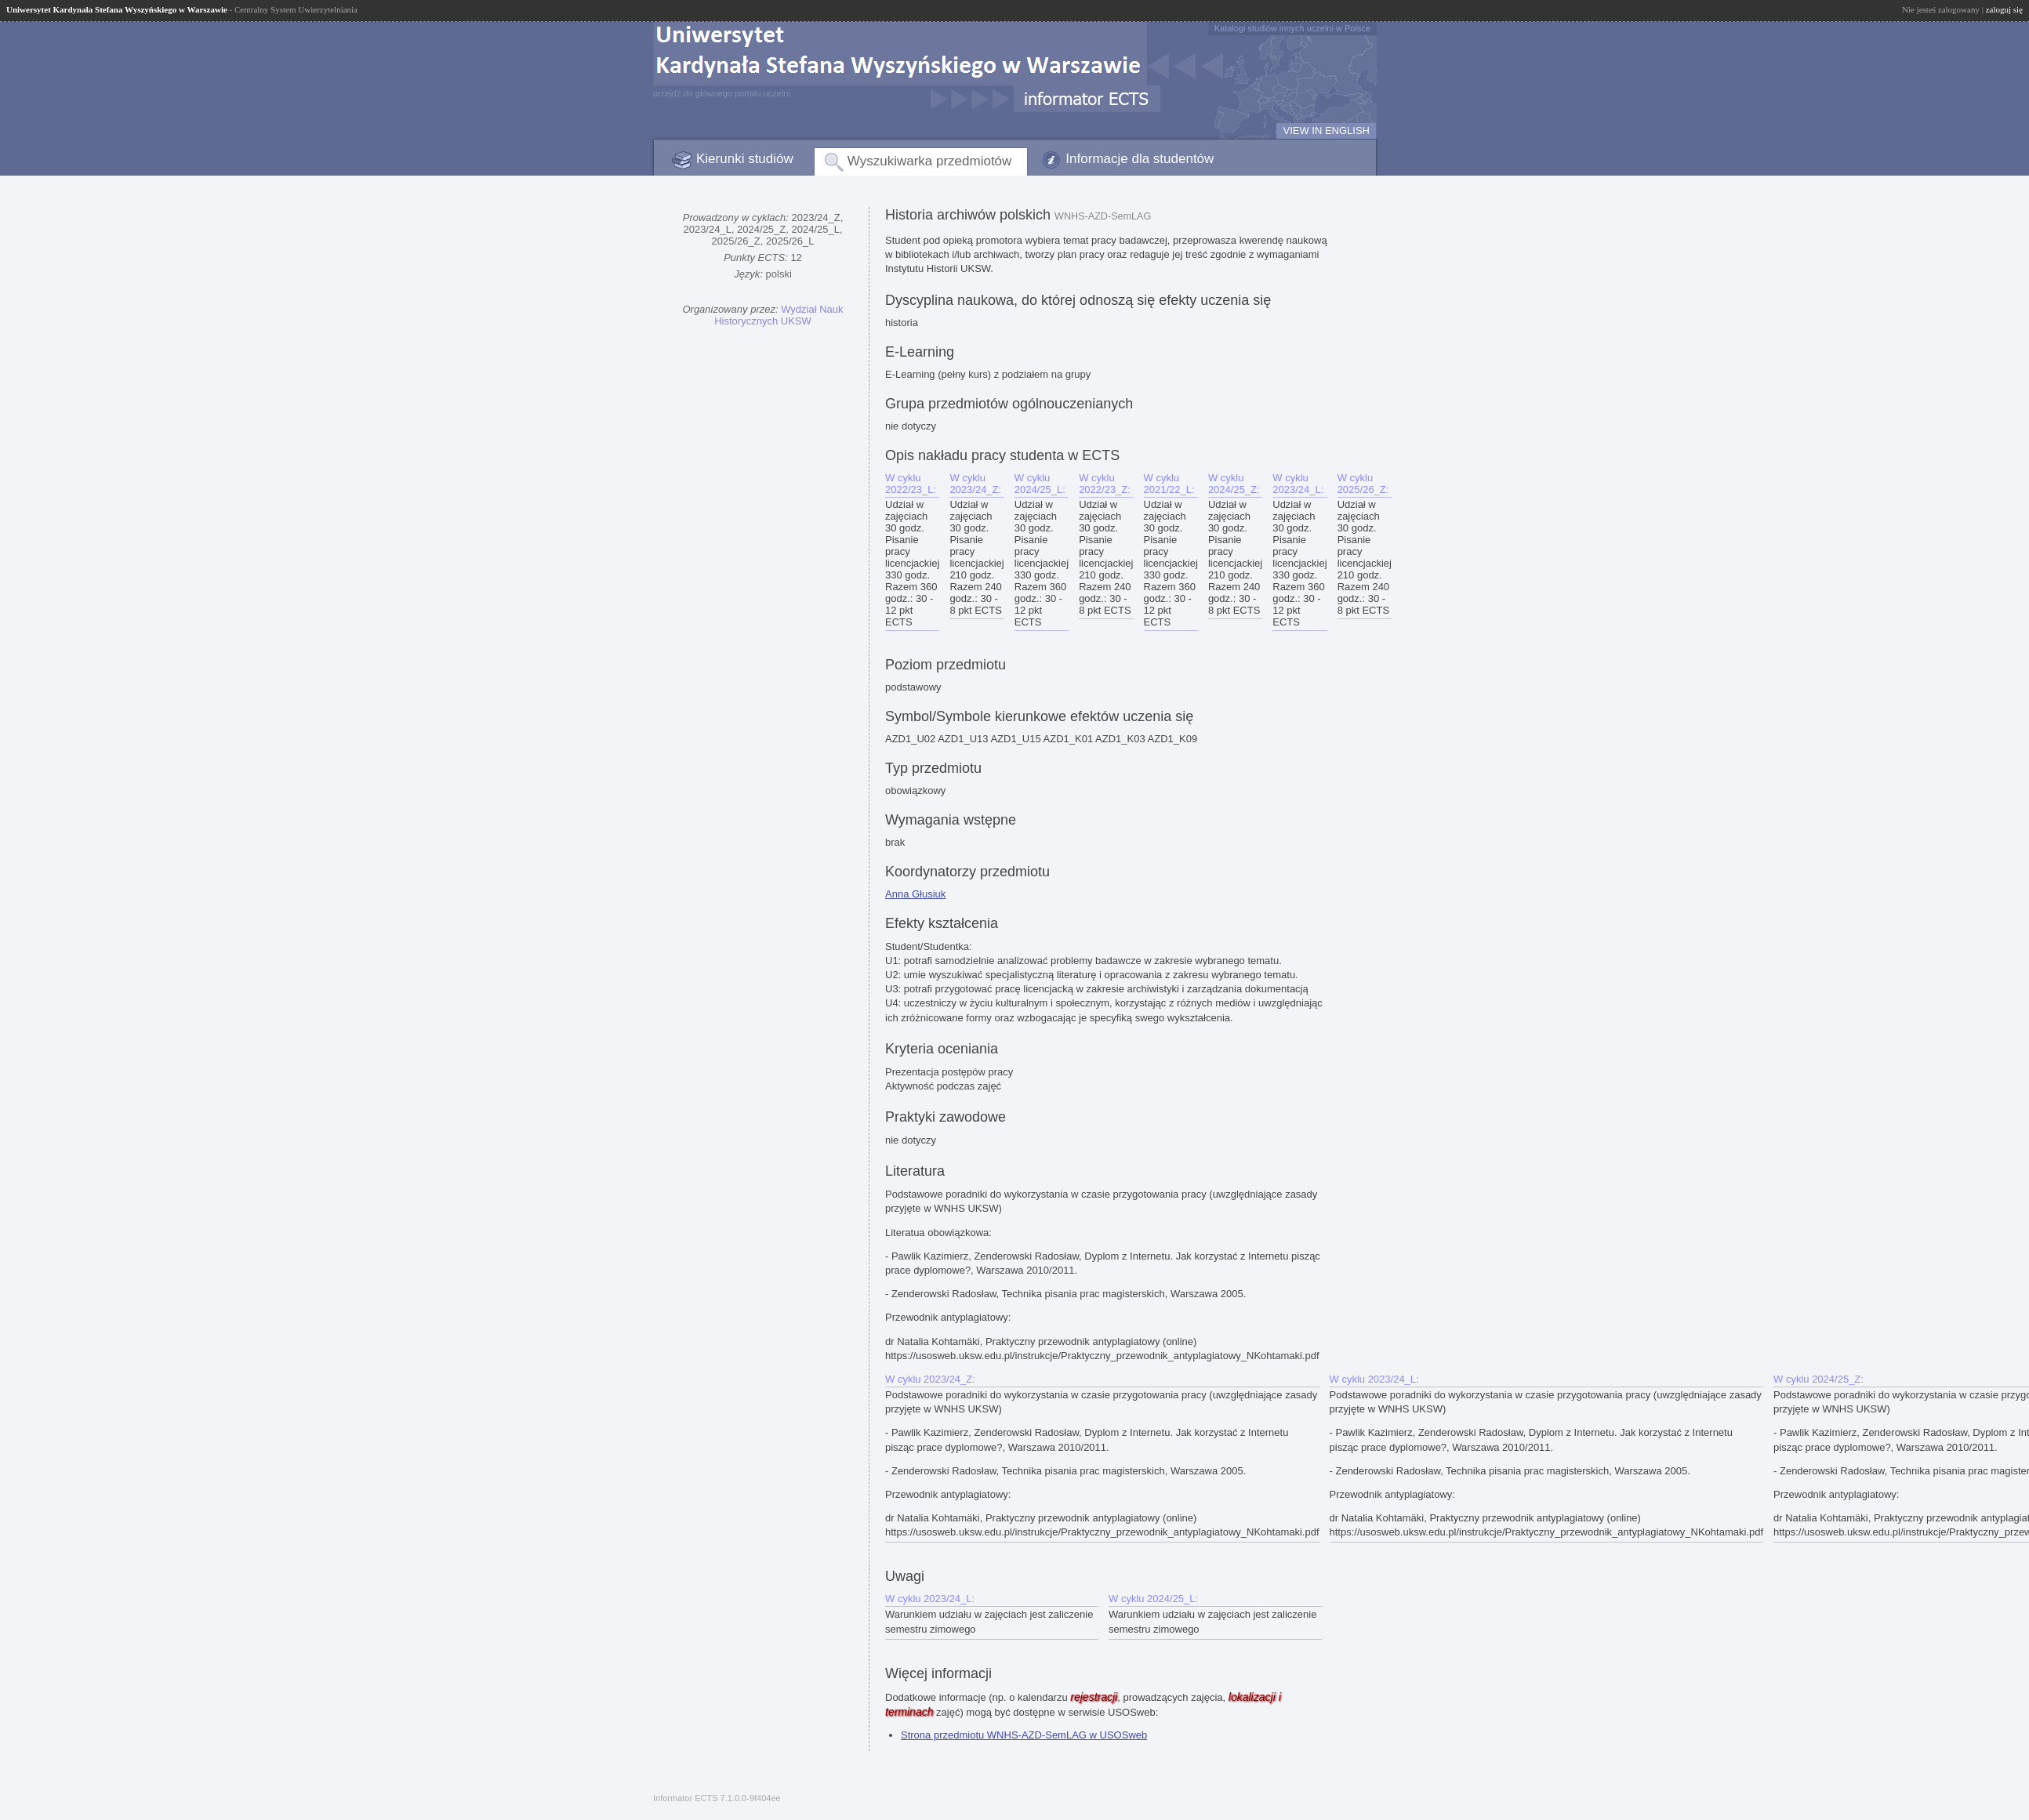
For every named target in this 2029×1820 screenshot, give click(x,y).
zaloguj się (2004, 9)
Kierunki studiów (744, 158)
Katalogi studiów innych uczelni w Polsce (1292, 28)
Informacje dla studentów (1139, 158)
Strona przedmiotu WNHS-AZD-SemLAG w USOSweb (1024, 1735)
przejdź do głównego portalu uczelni (721, 93)
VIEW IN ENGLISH (1326, 130)
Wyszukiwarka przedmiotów (930, 161)
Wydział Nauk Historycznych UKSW (778, 315)
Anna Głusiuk (915, 894)
